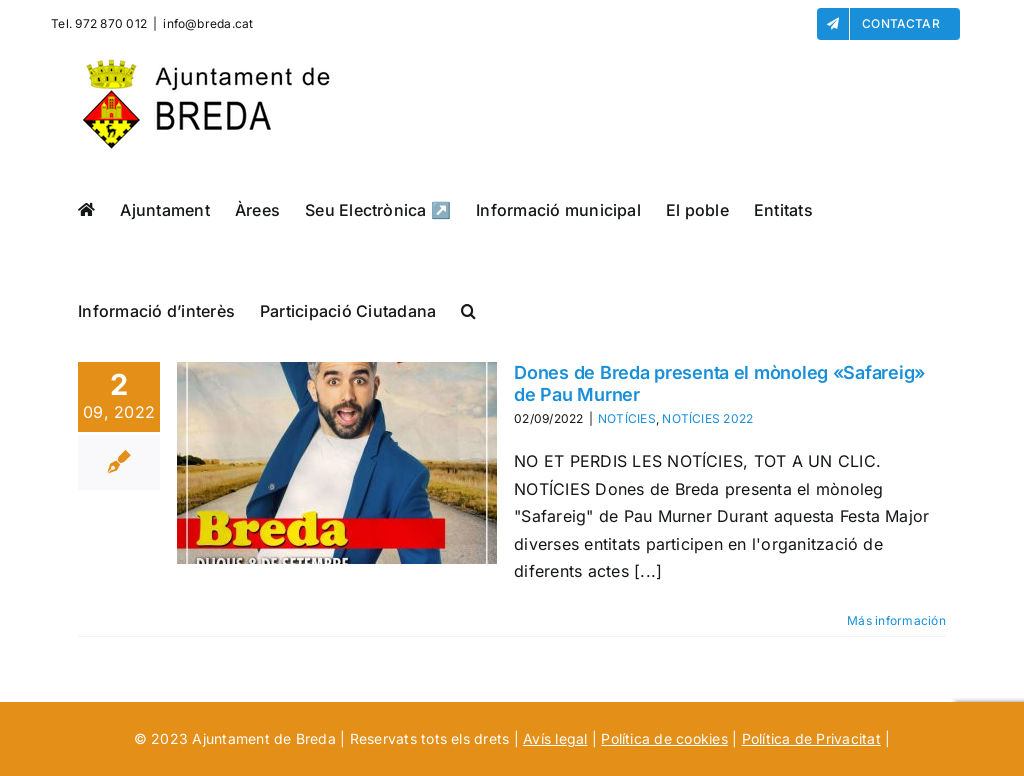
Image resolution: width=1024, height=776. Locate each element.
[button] (468, 310)
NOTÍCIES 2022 (707, 418)
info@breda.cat (208, 23)
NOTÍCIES (627, 418)
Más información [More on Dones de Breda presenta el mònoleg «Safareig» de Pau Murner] (896, 620)
